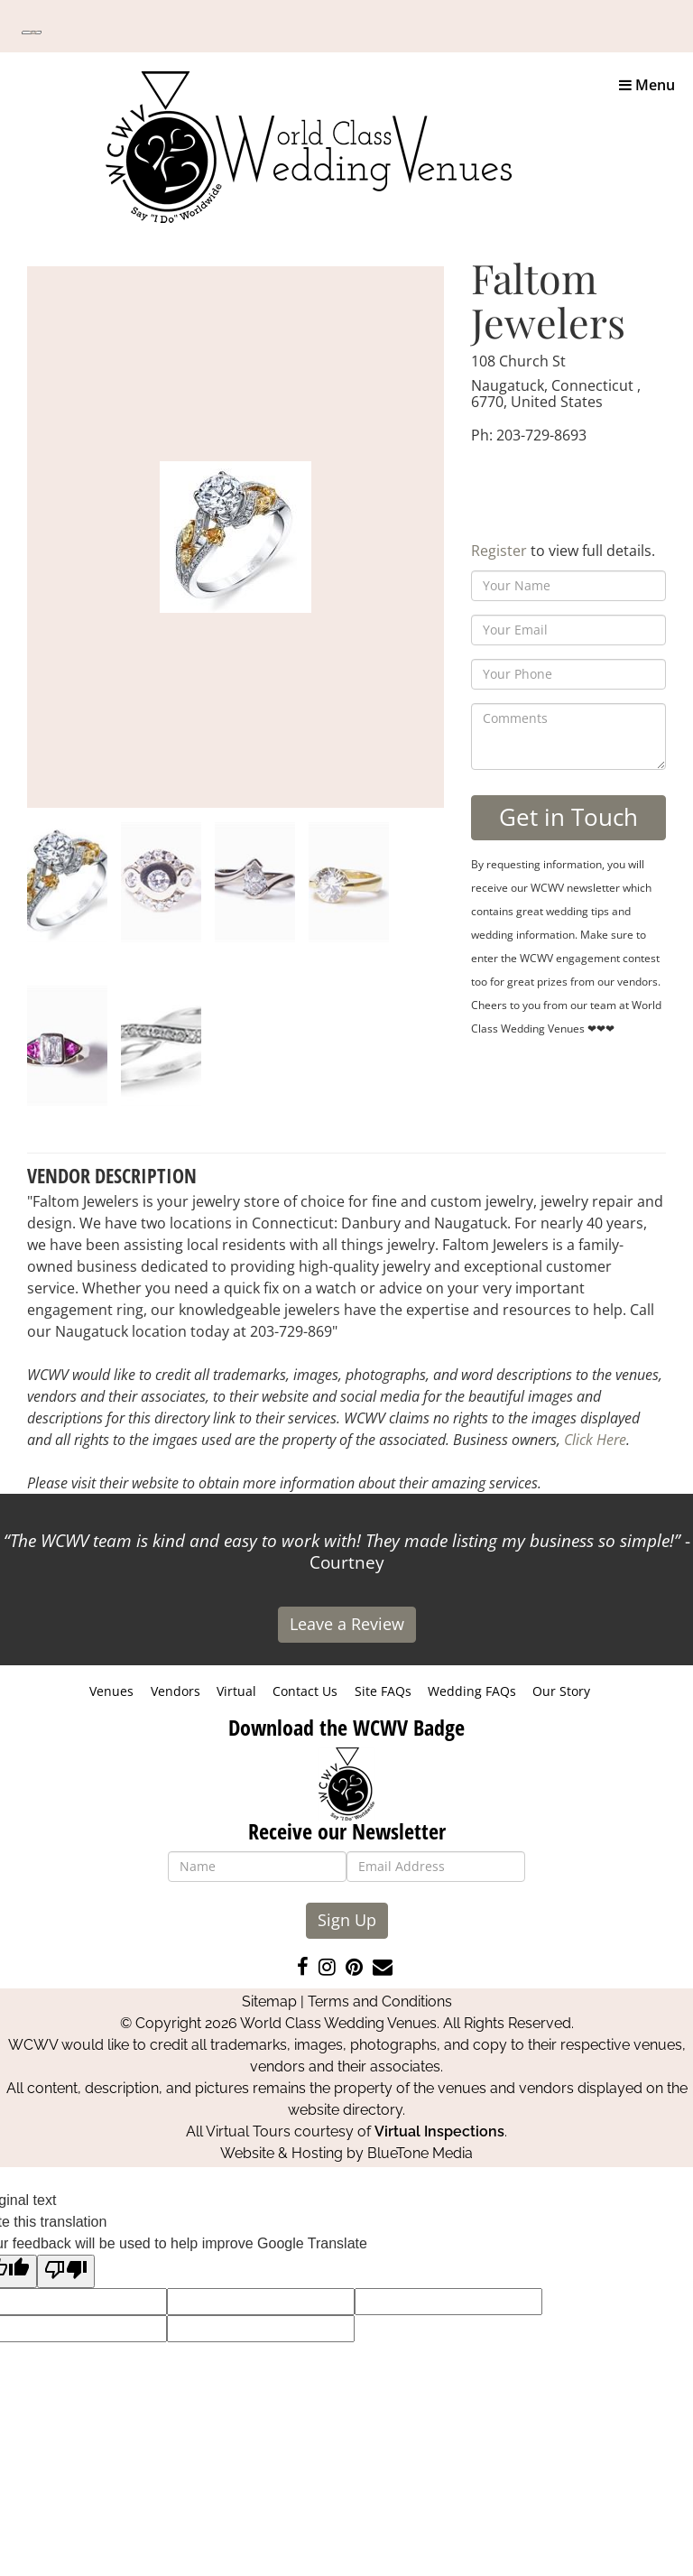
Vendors (175, 1691)
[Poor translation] (66, 2271)
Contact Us (305, 1691)
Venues (111, 1691)
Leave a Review (347, 1624)
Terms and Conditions (380, 2001)
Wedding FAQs (472, 1691)
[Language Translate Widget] (32, 32)
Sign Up (347, 1920)
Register (499, 551)
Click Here (595, 1440)
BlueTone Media (420, 2153)
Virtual (236, 1691)
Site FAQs (383, 1691)
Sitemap (269, 2001)
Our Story (561, 1691)
